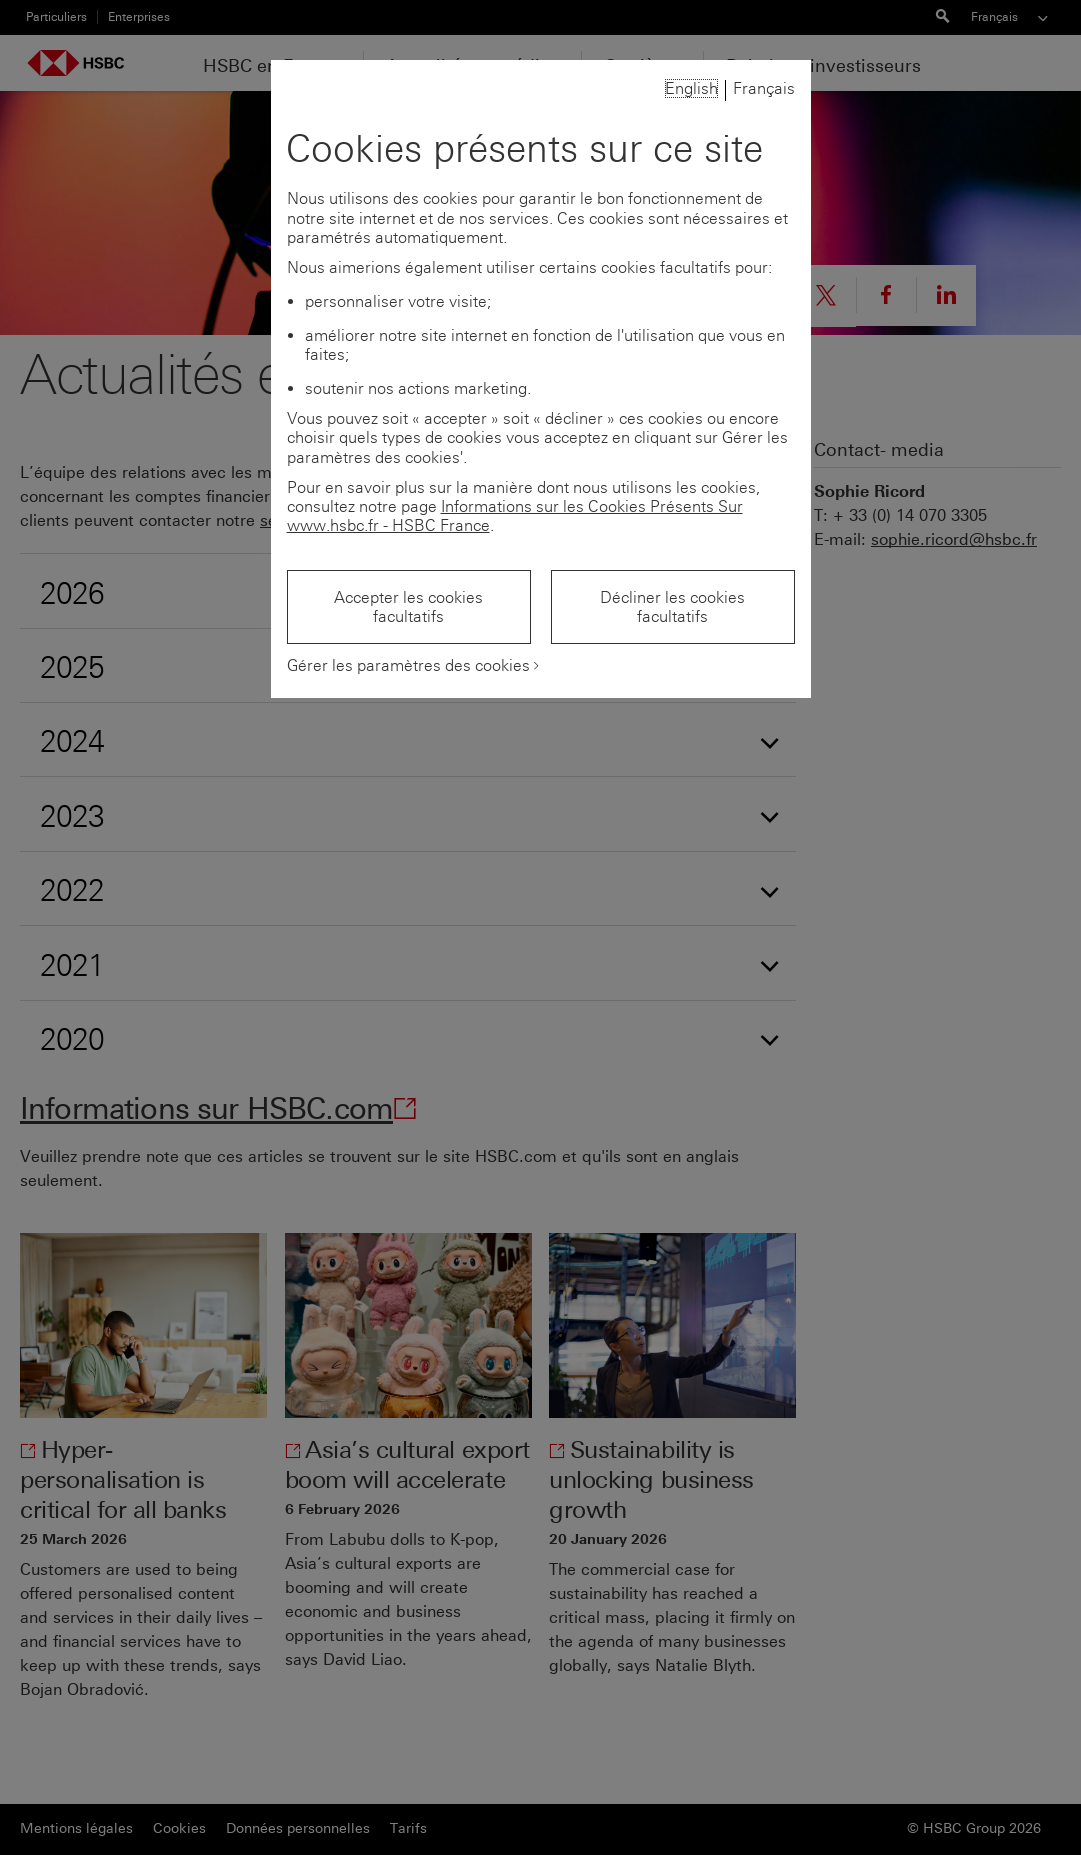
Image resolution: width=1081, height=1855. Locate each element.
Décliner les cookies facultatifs (672, 607)
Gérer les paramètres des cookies (408, 665)
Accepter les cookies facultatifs (408, 607)
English (691, 88)
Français (764, 88)
